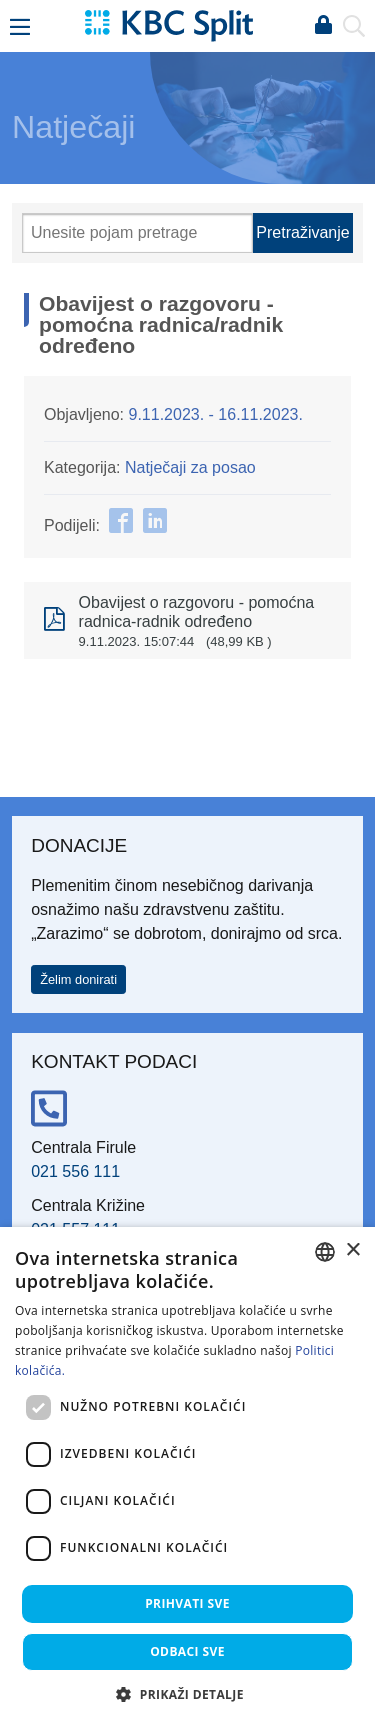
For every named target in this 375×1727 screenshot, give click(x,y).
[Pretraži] (137, 233)
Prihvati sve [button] (187, 1603)
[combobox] (325, 1252)
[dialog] (187, 1477)
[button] (187, 1694)
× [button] (352, 1250)
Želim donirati (78, 979)
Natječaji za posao (190, 467)
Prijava (323, 26)
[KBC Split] (169, 24)
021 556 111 (75, 1171)
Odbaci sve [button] (187, 1651)
